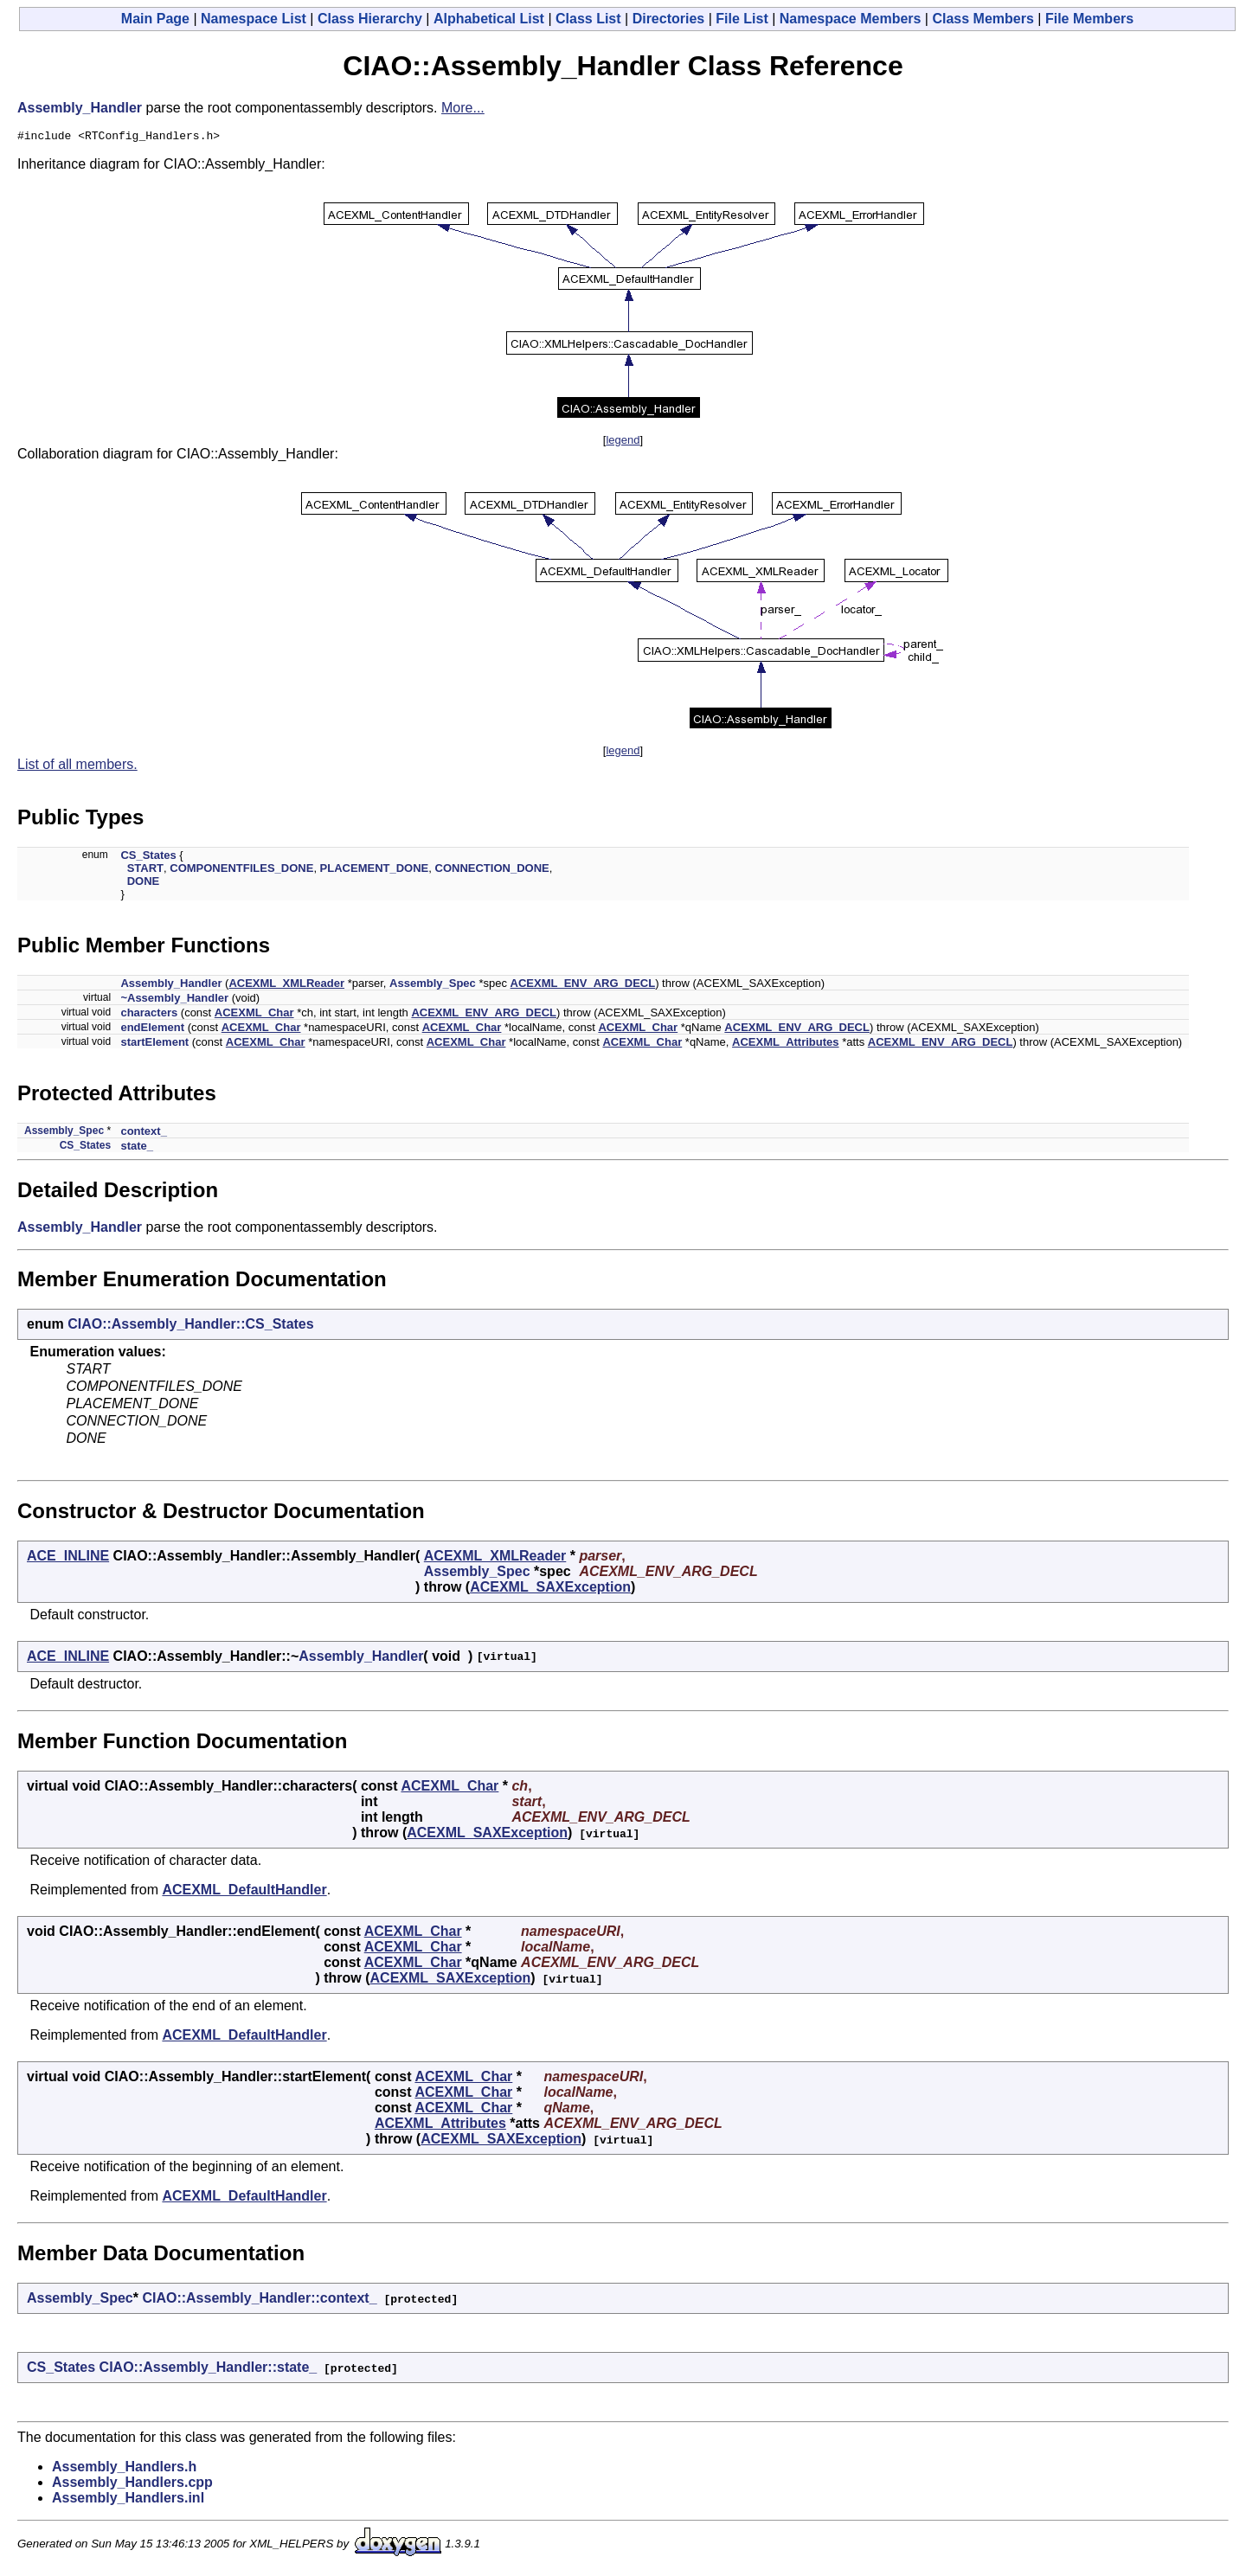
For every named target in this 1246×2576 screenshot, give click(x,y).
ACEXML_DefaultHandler (244, 1892)
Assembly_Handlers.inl (128, 2500)
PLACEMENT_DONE (374, 870)
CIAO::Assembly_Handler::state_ (209, 2369)
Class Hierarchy (370, 18)
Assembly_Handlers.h (124, 2469)
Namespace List (253, 18)
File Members (1089, 18)
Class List (588, 18)
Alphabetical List (489, 18)
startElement (154, 1044)
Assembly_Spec (432, 985)
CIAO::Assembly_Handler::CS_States (190, 1326)
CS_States (148, 857)
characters (148, 1015)
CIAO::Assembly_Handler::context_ (259, 2300)
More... (463, 107)
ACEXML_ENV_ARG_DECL (583, 985)
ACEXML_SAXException (550, 1589)
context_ (143, 1133)
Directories (669, 18)
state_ (136, 1148)
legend (622, 442)
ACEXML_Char (254, 1015)
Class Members (982, 18)
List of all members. (77, 766)
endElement (152, 1029)
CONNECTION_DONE (492, 870)
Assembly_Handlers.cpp (132, 2484)
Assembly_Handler (79, 107)
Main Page (155, 18)
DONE (143, 883)
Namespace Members (851, 18)
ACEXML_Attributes (785, 1044)
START (145, 870)
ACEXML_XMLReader (286, 985)
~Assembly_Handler (174, 1000)
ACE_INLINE (68, 1558)
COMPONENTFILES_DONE (241, 870)
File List (742, 18)
